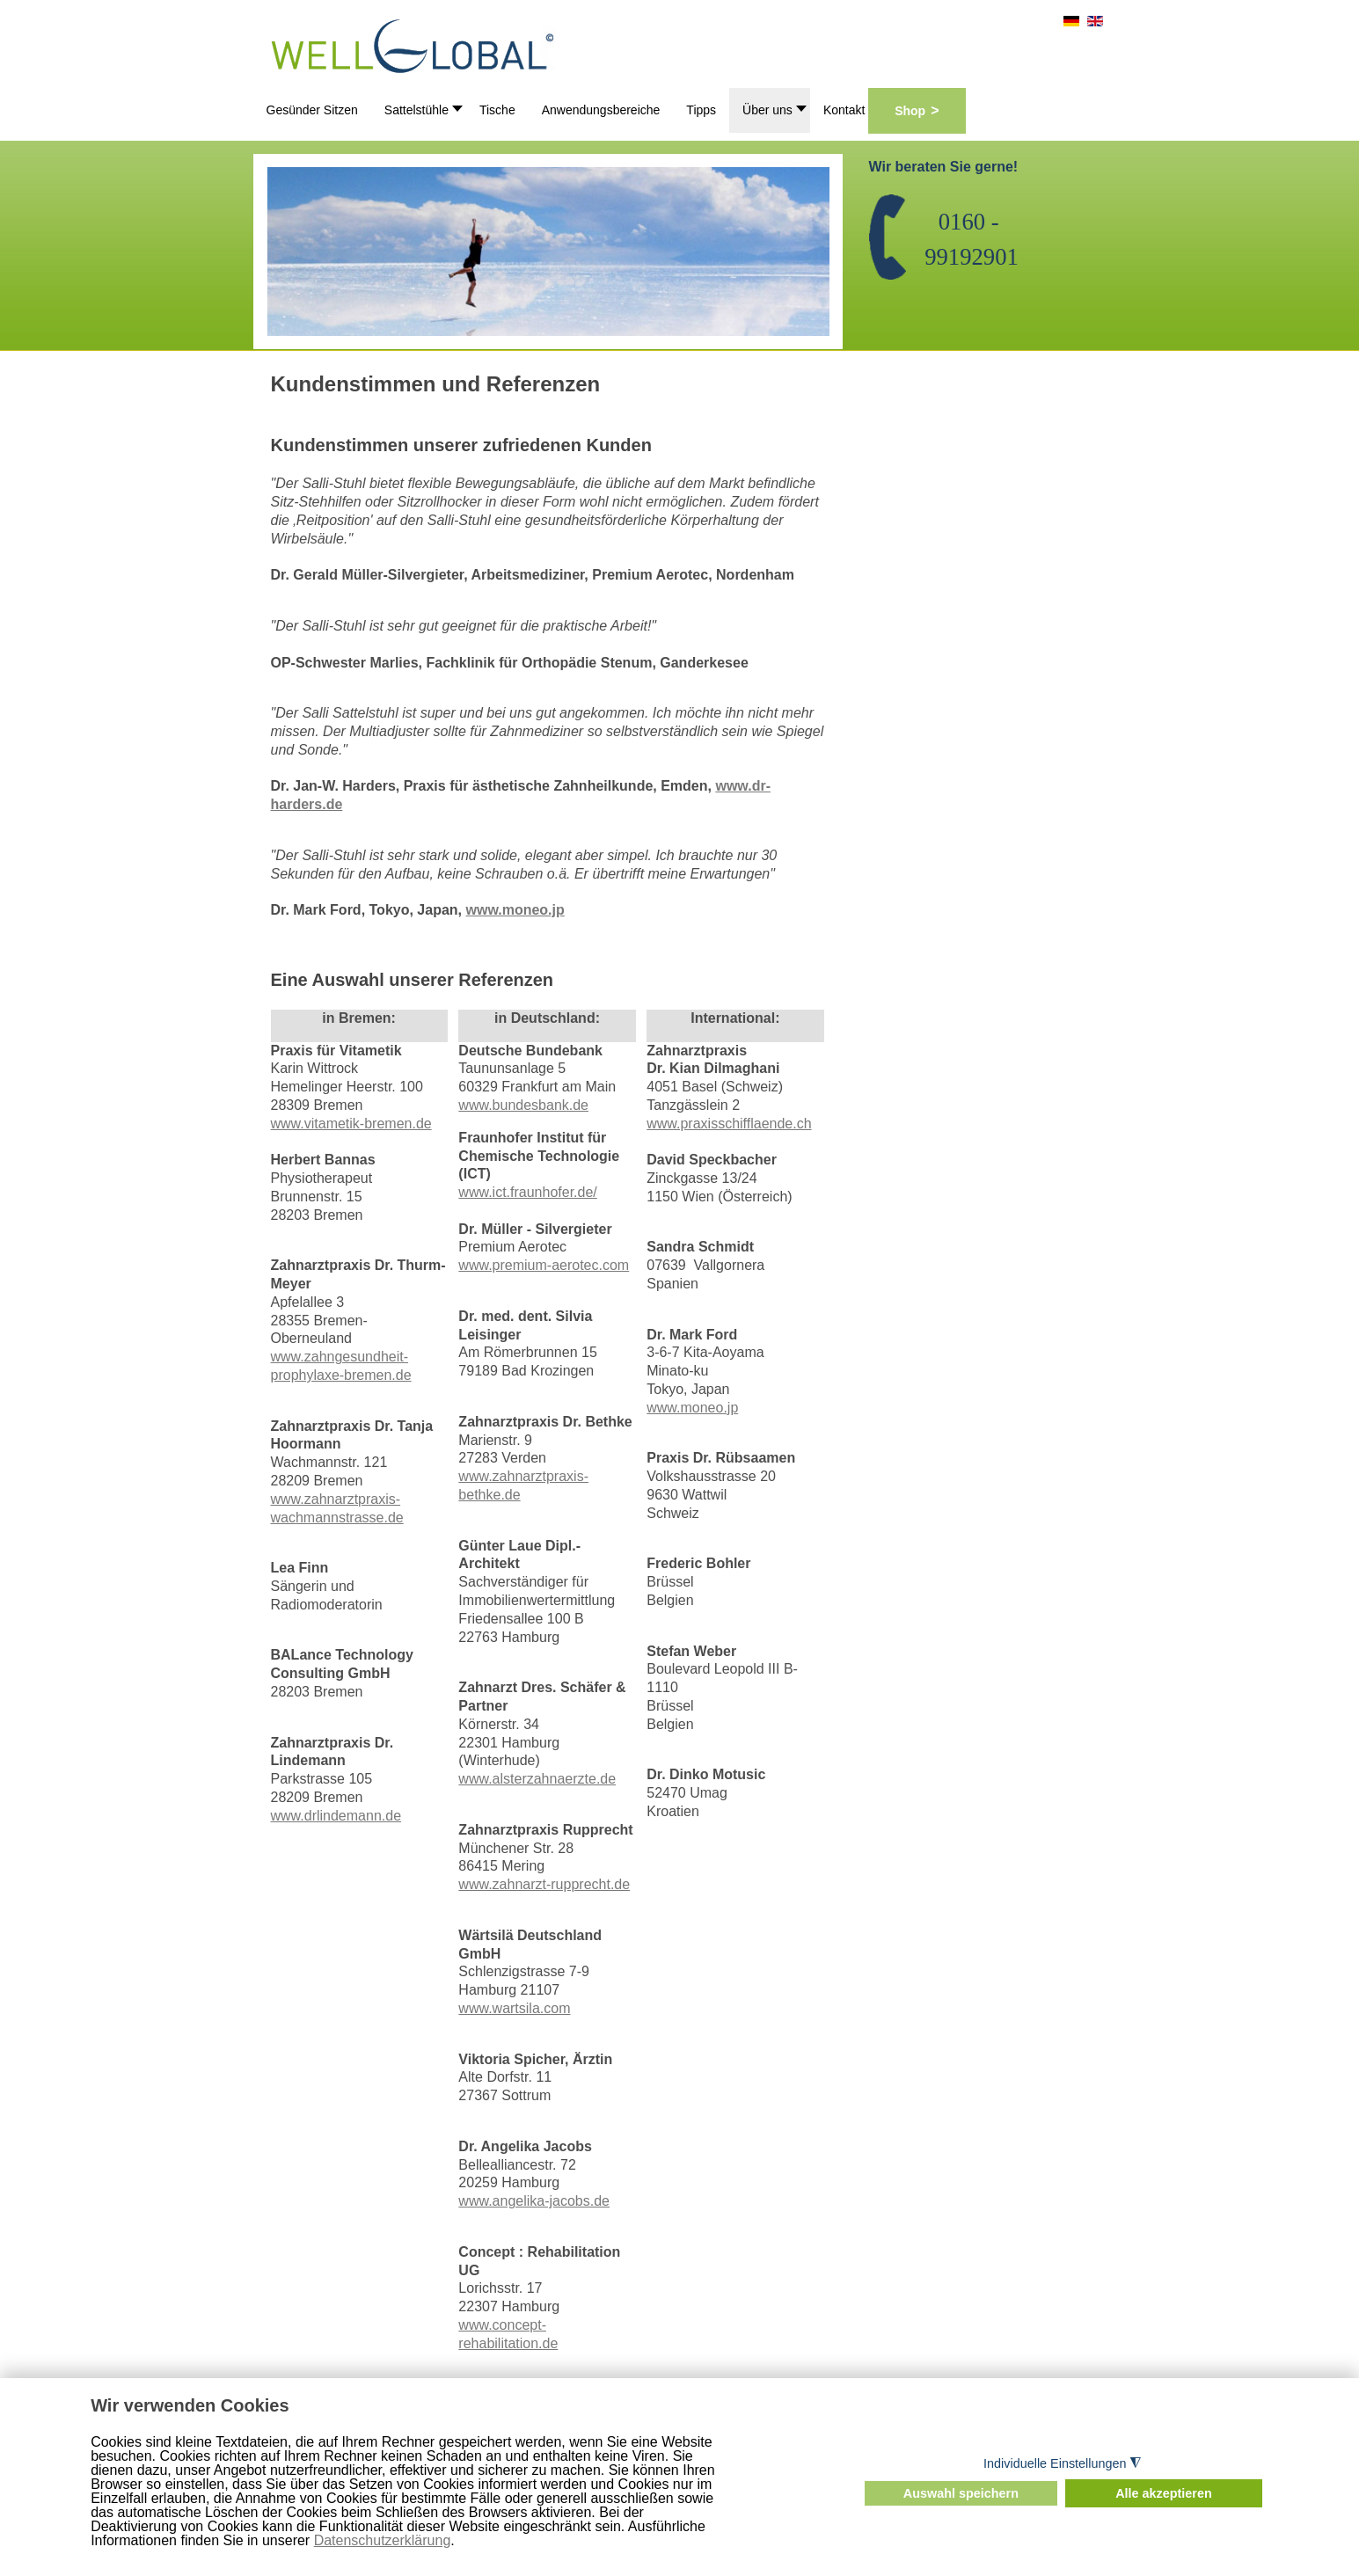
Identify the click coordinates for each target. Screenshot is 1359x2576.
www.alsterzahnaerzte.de (537, 1778)
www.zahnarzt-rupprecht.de (544, 1884)
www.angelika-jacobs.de (534, 2200)
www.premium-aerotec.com (543, 1265)
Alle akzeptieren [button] (1163, 2493)
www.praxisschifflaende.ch (729, 1123)
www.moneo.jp (514, 909)
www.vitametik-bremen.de (351, 1123)
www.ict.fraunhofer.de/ (527, 1192)
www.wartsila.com (514, 2008)
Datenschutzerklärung (382, 2540)
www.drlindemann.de (336, 1815)
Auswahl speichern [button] (961, 2493)
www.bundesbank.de (523, 1105)
